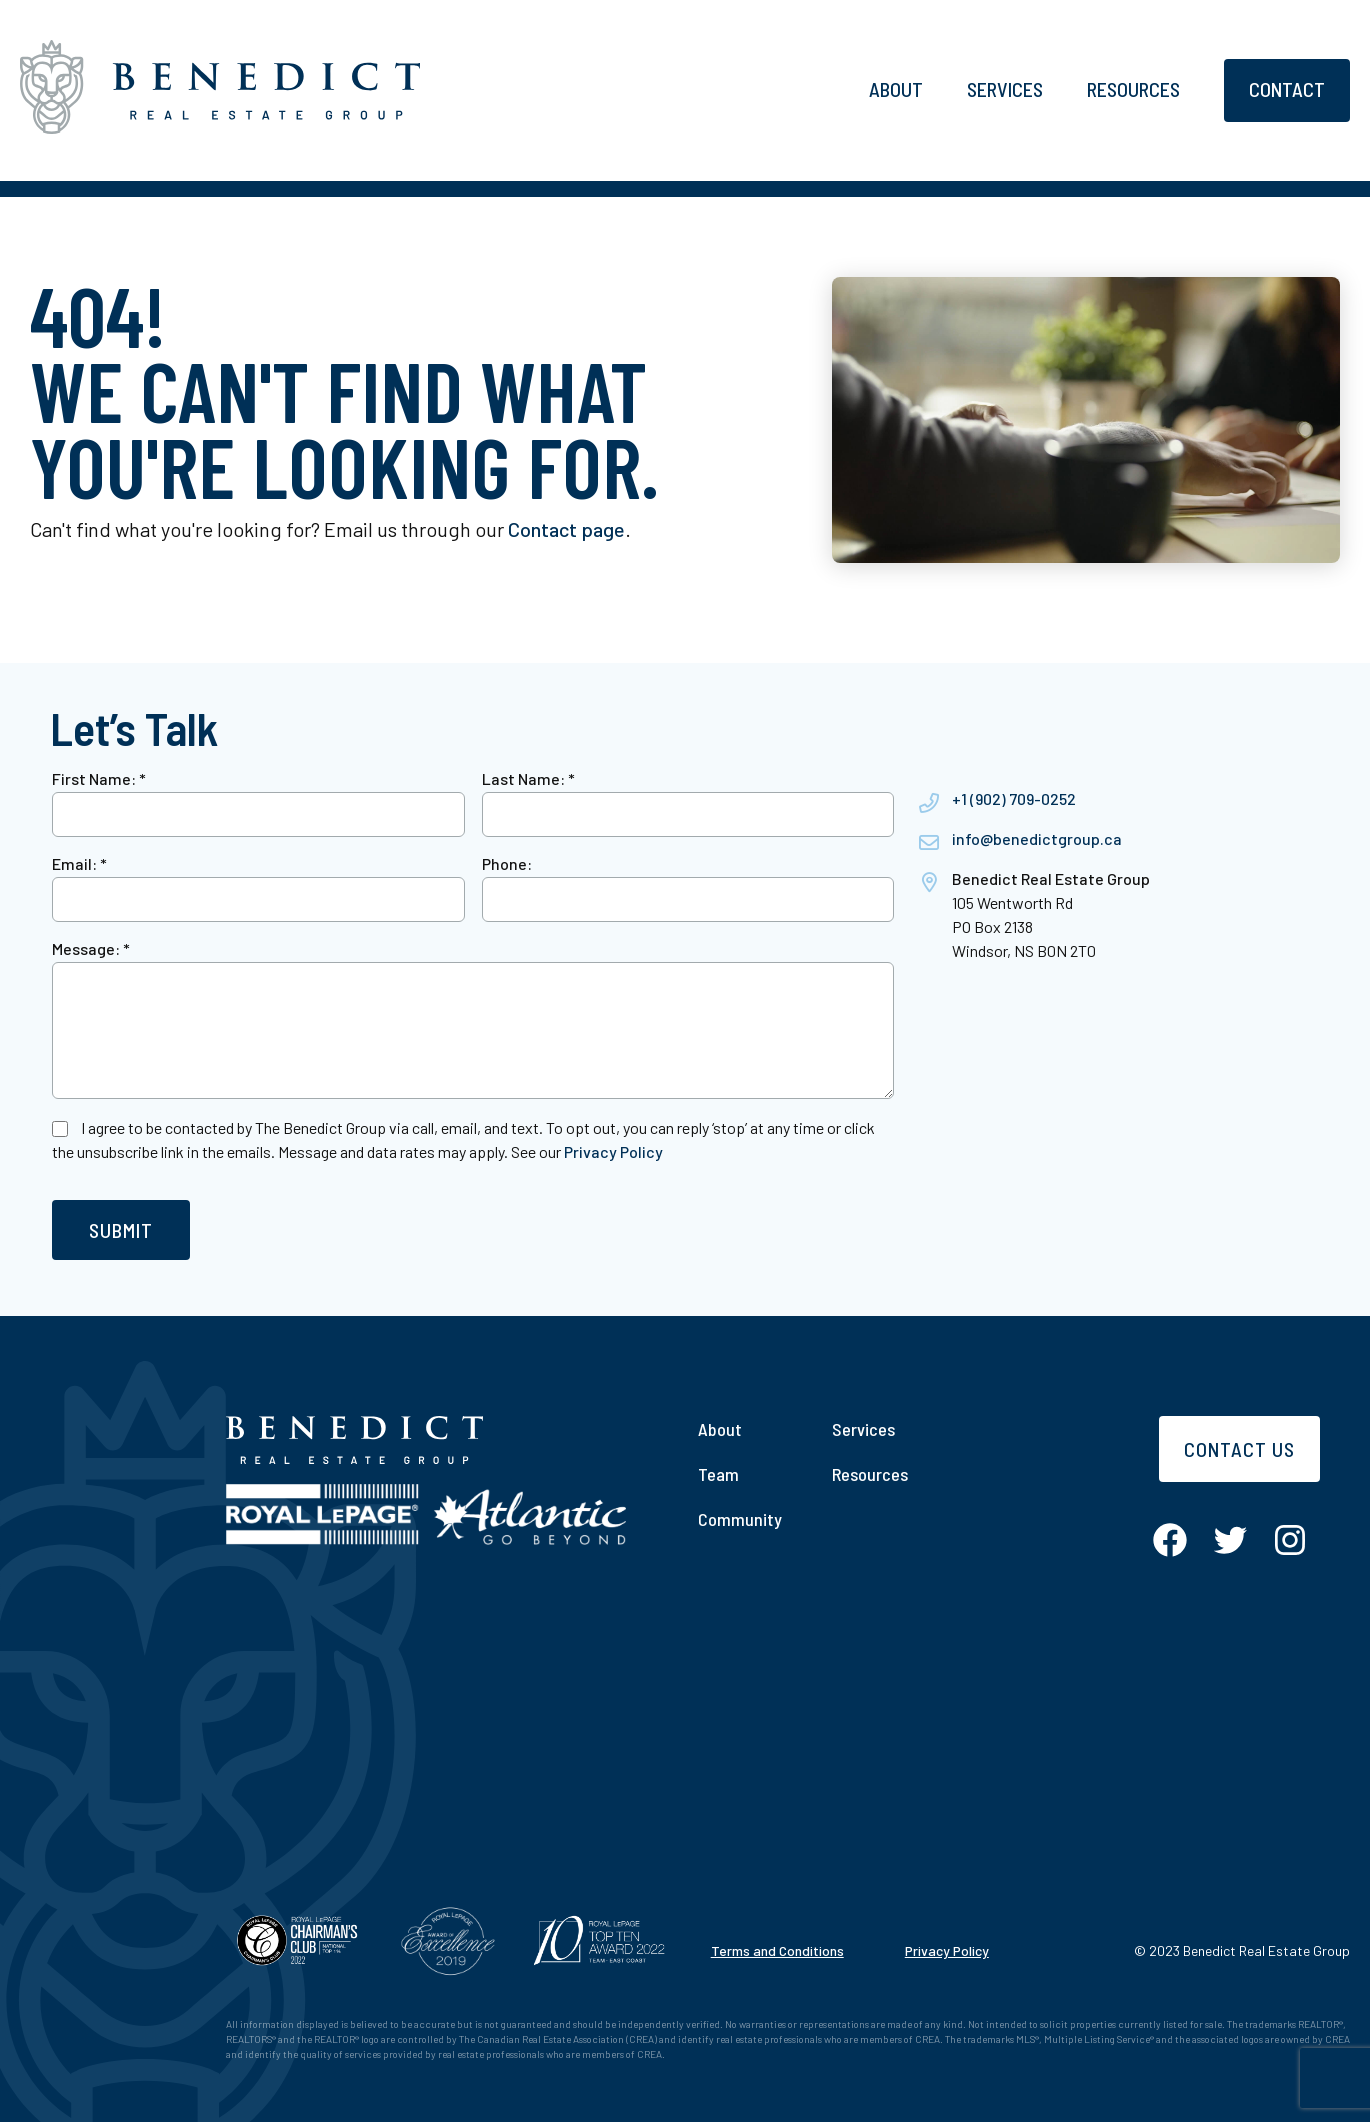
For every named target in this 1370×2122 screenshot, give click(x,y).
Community (740, 1519)
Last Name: (528, 778)
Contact (1287, 89)
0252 (1058, 798)
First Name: (99, 778)
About (896, 89)
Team (718, 1474)
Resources (1133, 89)
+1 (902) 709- (996, 798)
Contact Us (1239, 1449)
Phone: (507, 863)
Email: (79, 863)
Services (1005, 89)
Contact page (566, 529)
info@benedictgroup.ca (1037, 838)
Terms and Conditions (777, 1950)
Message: (91, 948)
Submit (121, 1230)
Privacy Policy (613, 1151)
